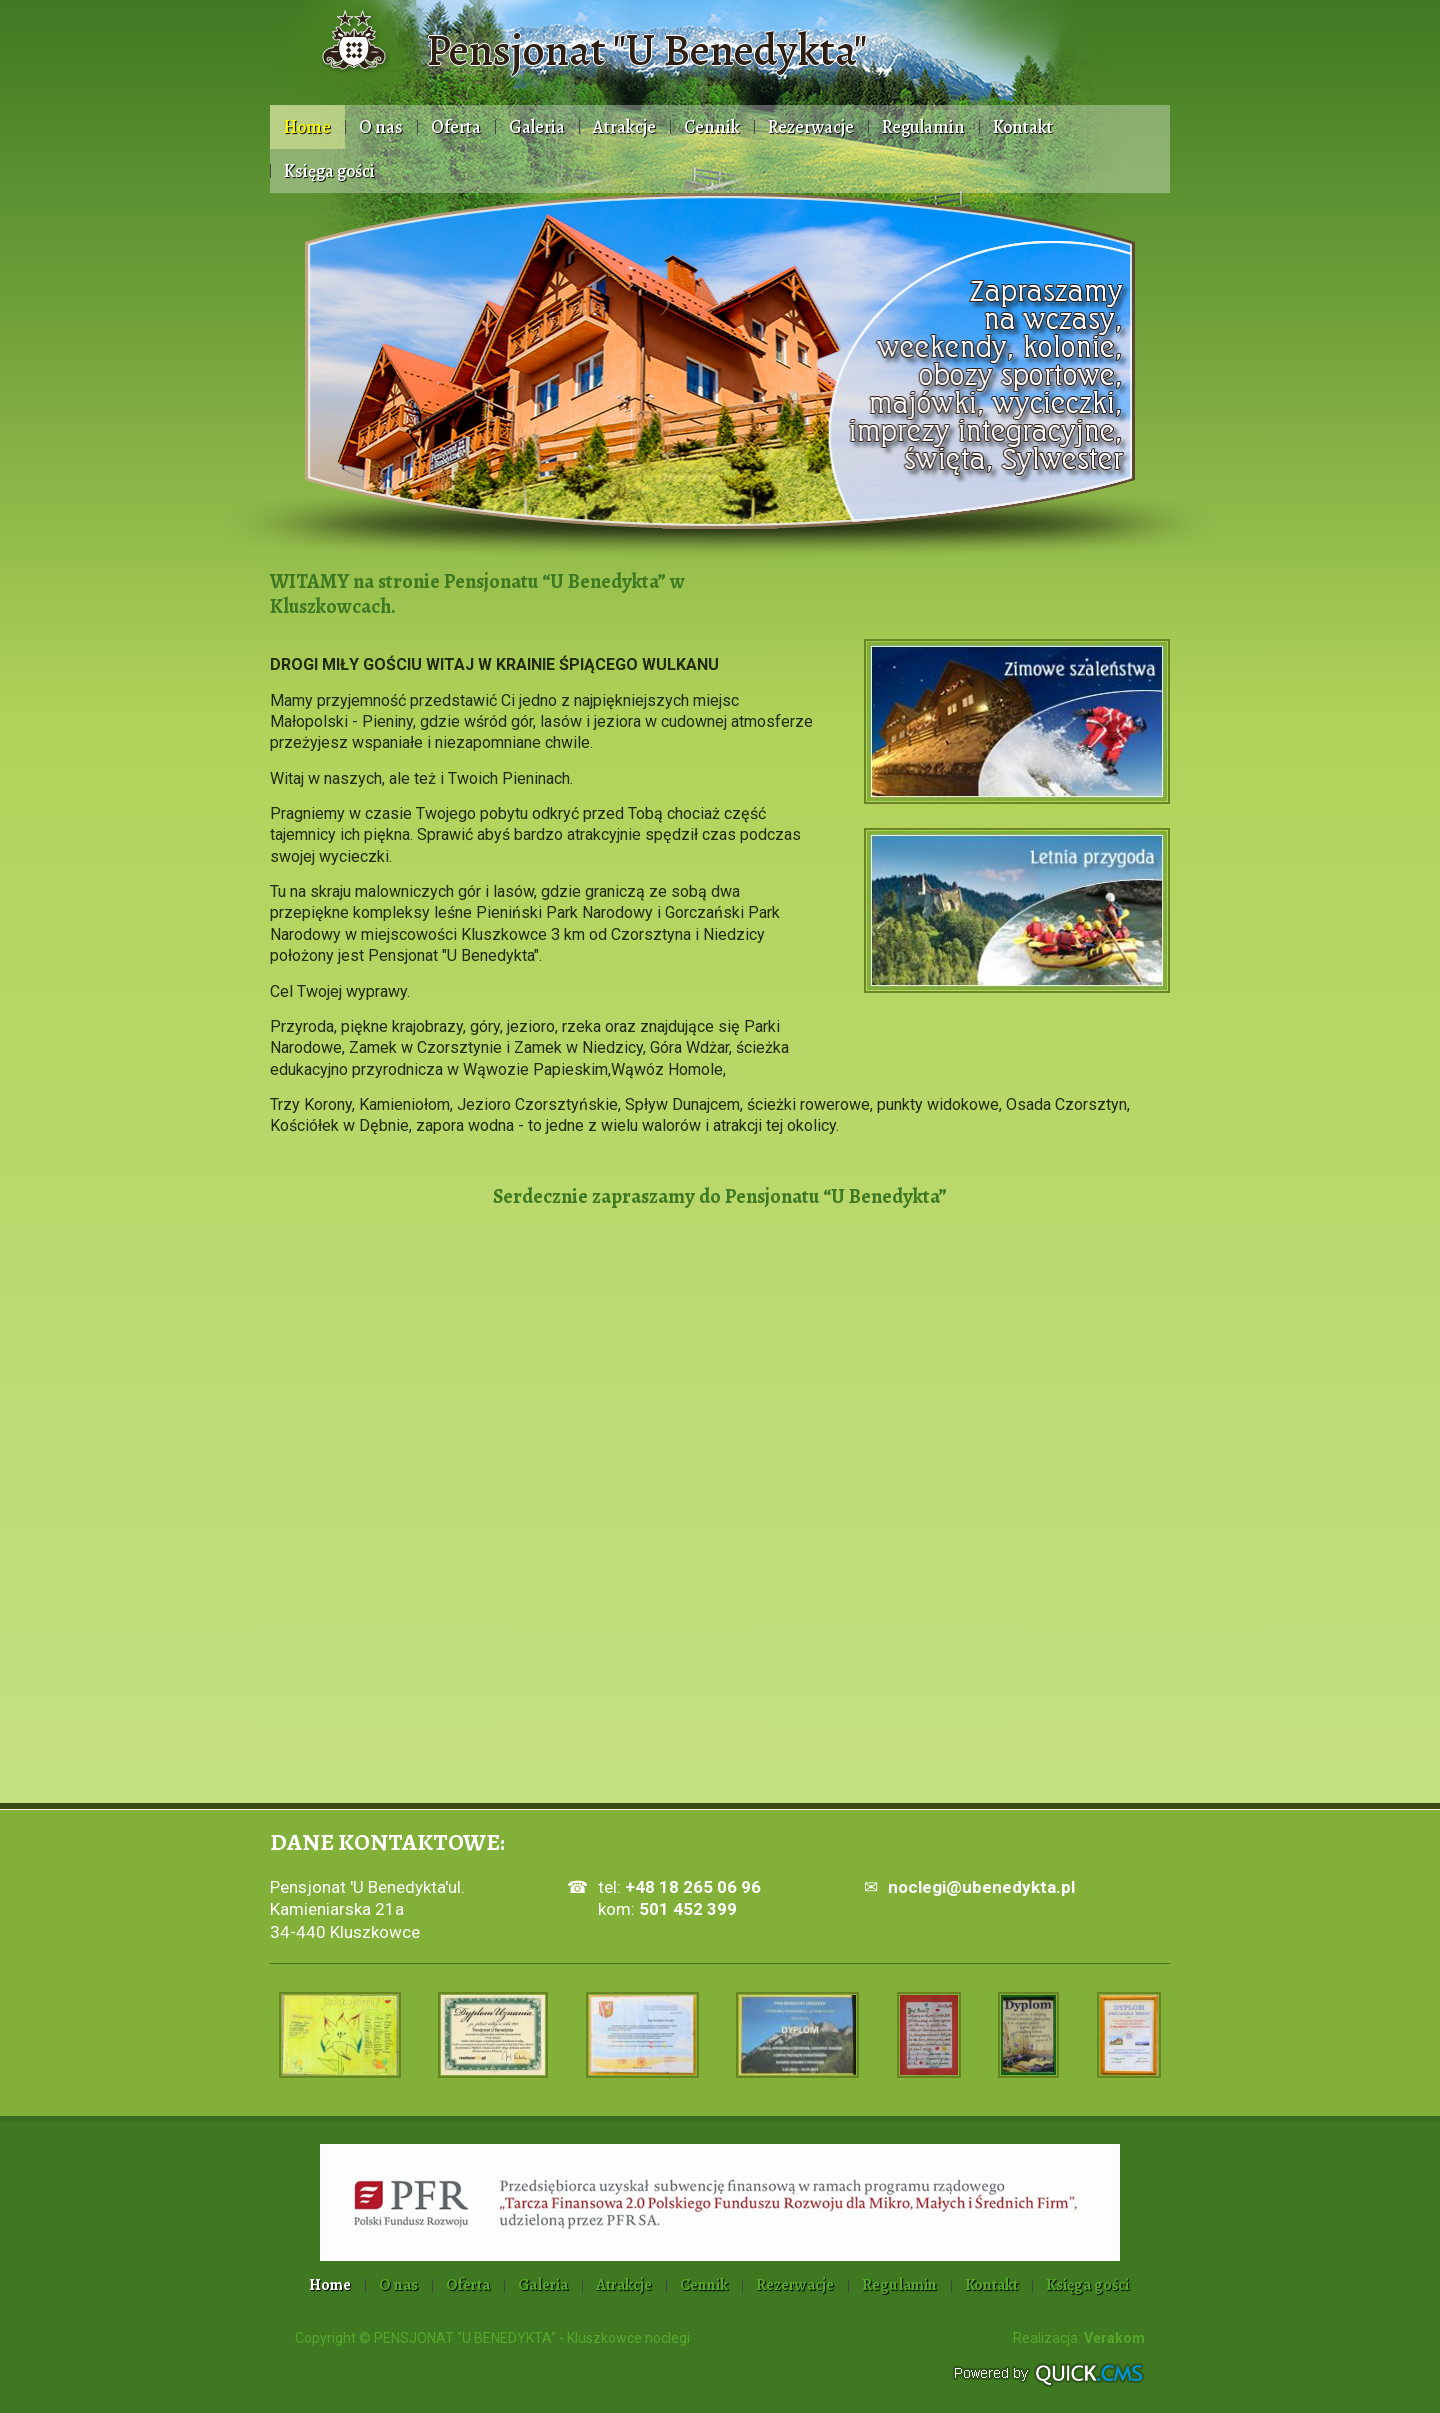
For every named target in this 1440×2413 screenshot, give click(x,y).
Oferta (456, 127)
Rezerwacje (811, 127)
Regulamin (923, 127)
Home (307, 127)
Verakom (1114, 2338)
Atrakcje (624, 127)
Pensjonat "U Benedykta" (646, 50)
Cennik (712, 127)
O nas (381, 127)
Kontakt (1023, 127)
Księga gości (329, 171)
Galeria (537, 127)
